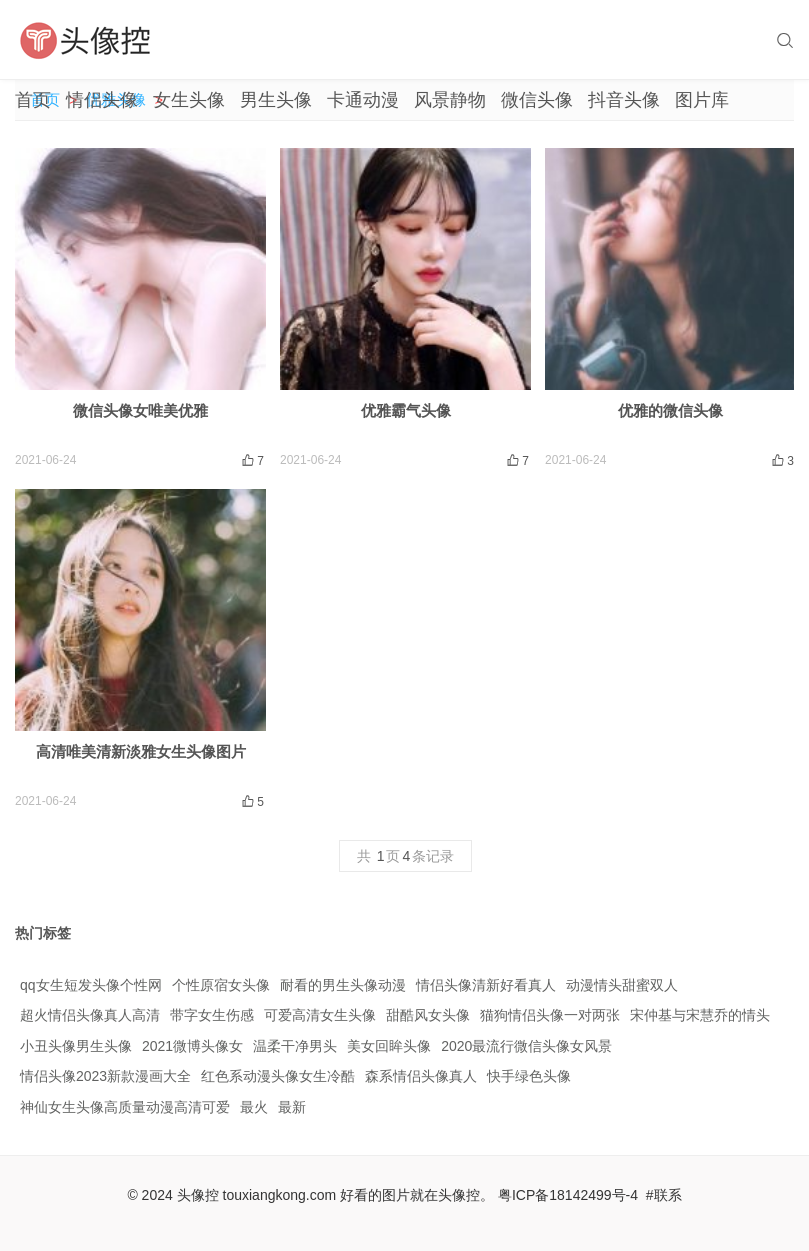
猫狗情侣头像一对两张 (550, 1015)
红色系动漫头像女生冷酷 (278, 1076)
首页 (33, 100)
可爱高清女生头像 (320, 1015)
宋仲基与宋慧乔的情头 (700, 1015)
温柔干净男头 (295, 1046)
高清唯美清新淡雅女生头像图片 (141, 751)
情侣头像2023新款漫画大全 (105, 1076)
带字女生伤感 (212, 1015)
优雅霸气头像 (406, 410)
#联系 (664, 1195)
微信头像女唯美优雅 (140, 410)
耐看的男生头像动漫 (343, 985)
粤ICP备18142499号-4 (568, 1195)
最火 (254, 1107)
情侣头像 (102, 100)
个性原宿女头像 (221, 985)
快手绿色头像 (529, 1076)
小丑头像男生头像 (76, 1046)
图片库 (702, 100)
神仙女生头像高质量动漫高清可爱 (125, 1107)
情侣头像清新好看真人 (486, 985)
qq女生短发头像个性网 (91, 985)
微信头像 (537, 100)
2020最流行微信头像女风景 (526, 1046)
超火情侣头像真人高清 (90, 1015)
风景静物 (450, 100)
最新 (292, 1107)
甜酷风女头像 (428, 1015)
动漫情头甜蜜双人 (622, 985)
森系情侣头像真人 (421, 1076)
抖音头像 (624, 100)
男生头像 (276, 100)
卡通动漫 (363, 100)
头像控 (198, 1195)
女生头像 (189, 100)
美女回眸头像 (389, 1046)
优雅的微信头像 (670, 410)
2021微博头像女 (192, 1046)
